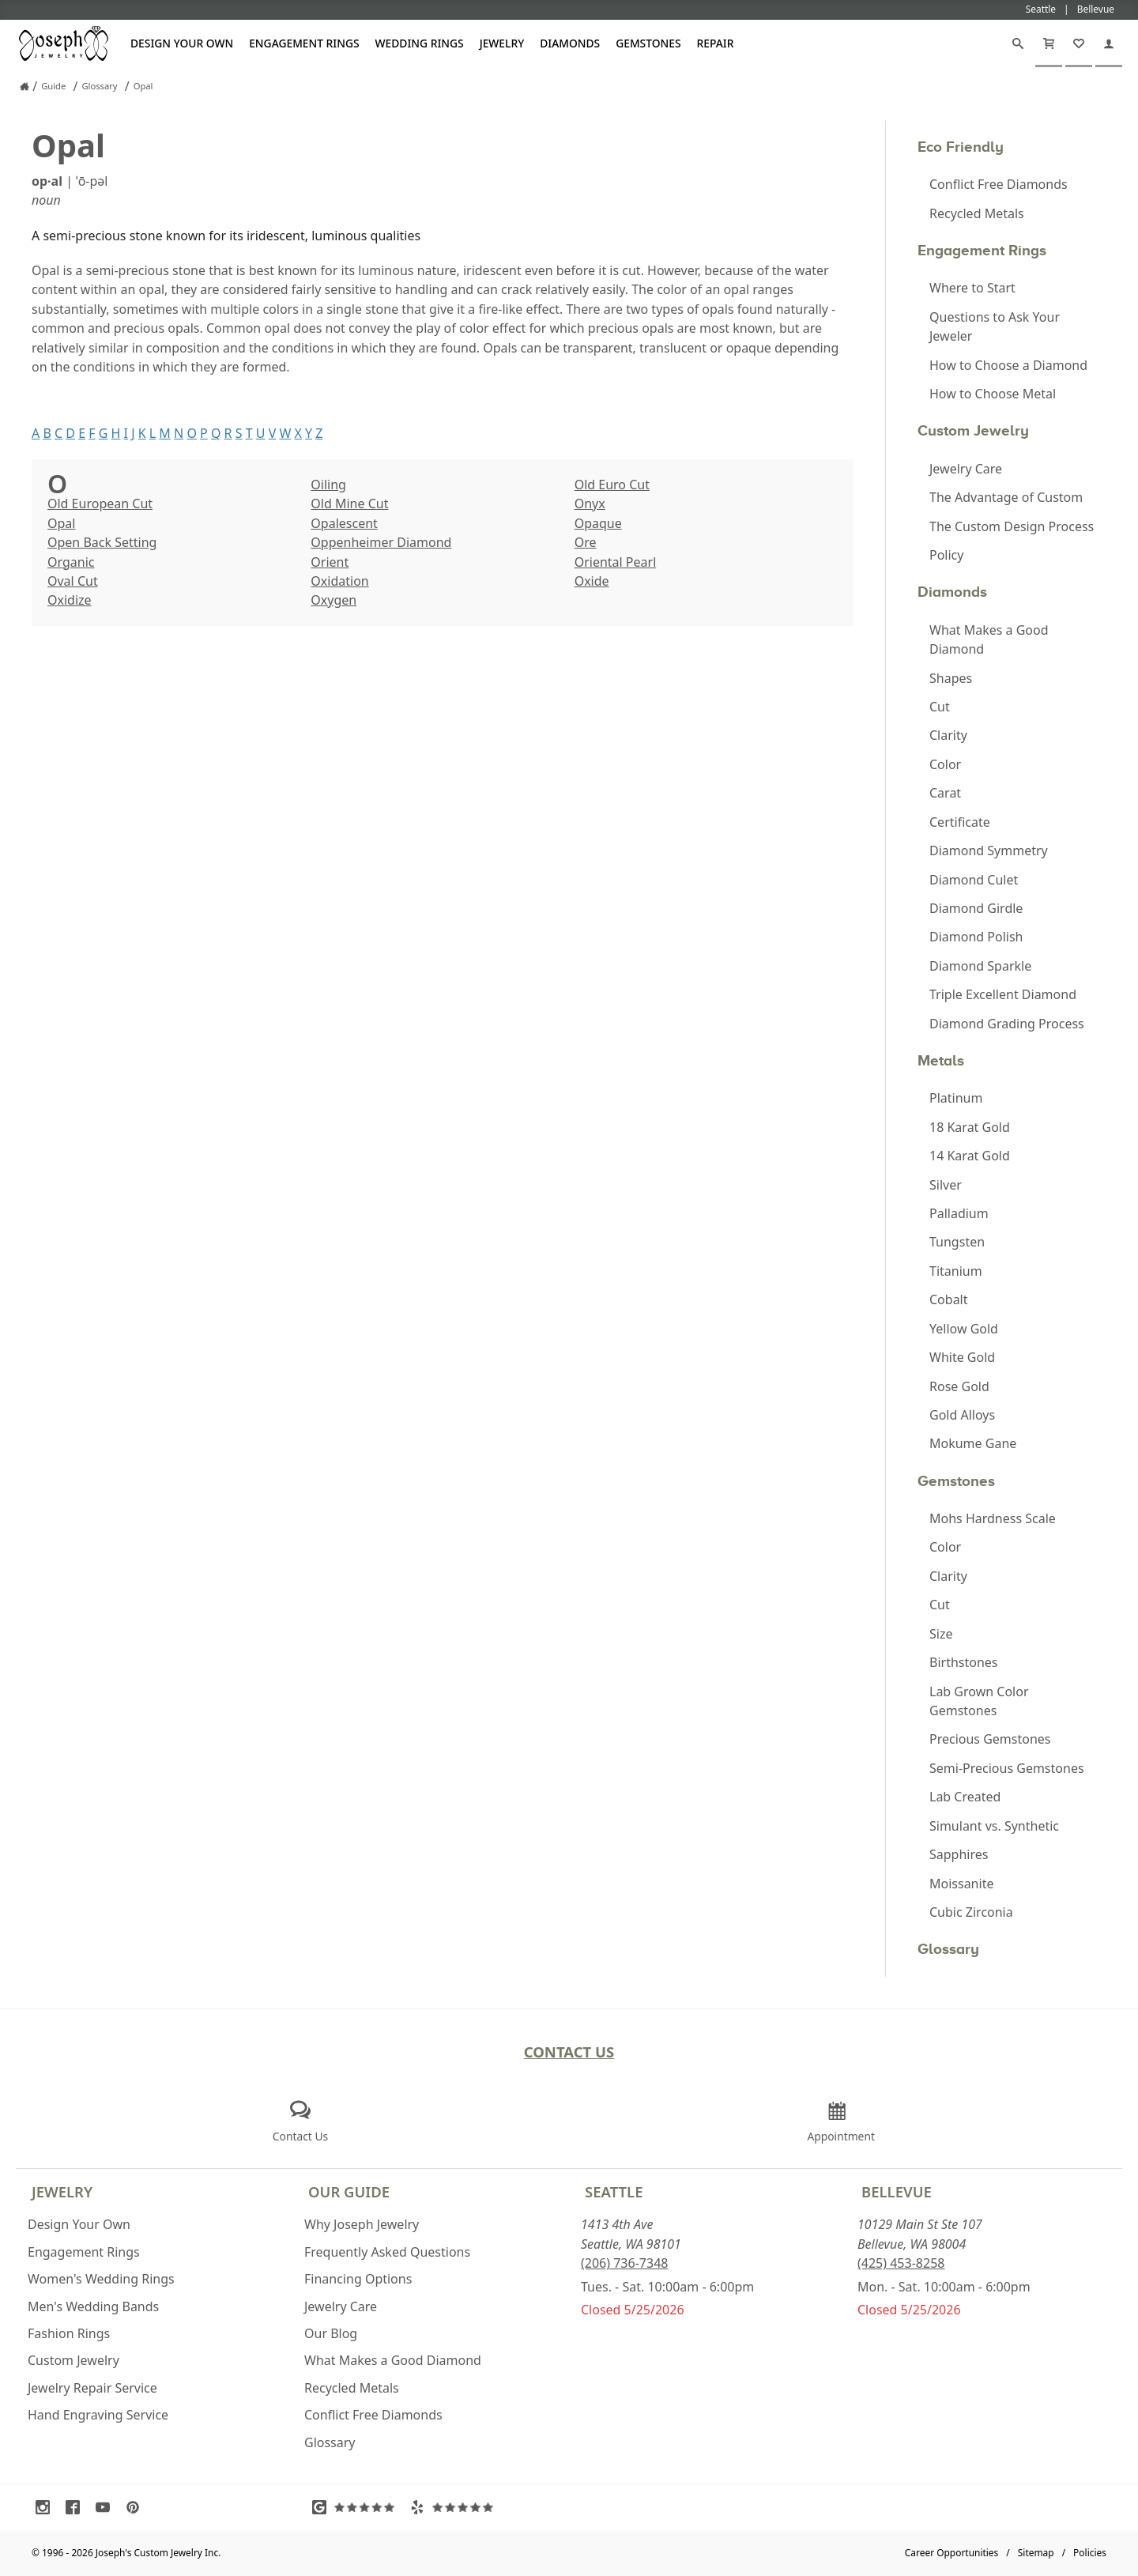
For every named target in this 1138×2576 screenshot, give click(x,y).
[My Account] (1108, 43)
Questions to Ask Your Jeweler (994, 326)
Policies (1089, 2552)
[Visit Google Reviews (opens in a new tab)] (357, 2507)
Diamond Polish (976, 936)
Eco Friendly (961, 146)
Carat (945, 792)
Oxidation (339, 581)
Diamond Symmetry (988, 850)
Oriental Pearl (616, 562)
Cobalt (948, 1299)
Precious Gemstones (990, 1739)
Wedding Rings (419, 43)
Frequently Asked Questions (387, 2252)
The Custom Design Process (1011, 526)
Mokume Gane (972, 1443)
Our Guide (349, 2191)
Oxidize (69, 600)
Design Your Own (181, 43)
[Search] (1017, 43)
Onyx (590, 503)
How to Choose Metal (992, 393)
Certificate (959, 822)
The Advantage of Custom (1006, 497)
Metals (941, 1060)
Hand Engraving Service (98, 2414)
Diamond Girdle (976, 908)
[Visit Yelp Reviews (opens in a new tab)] (455, 2507)
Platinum (955, 1098)
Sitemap (1036, 2552)
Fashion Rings (69, 2333)
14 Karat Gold (969, 1155)
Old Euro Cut (612, 484)
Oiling (328, 484)
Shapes (950, 678)
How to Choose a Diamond (1008, 365)
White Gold (962, 1357)
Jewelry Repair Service (92, 2388)
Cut (939, 706)
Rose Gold (959, 1386)
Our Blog (330, 2333)
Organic (70, 562)
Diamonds (570, 43)
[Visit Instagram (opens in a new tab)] (47, 2507)
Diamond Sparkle (980, 966)
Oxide (592, 581)
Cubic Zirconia (971, 1912)
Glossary (948, 1948)
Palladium (959, 1213)
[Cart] (1048, 43)
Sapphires (958, 1854)
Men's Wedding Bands (93, 2306)
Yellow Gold (963, 1328)
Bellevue (896, 2191)
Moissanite (961, 1883)
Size (940, 1634)
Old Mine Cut (349, 503)
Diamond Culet (973, 879)
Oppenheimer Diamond (381, 542)
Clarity (948, 735)
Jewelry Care (965, 468)
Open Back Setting (101, 542)
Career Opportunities (952, 2552)
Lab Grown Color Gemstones (979, 1701)
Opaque (598, 523)
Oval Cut (72, 581)
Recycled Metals (976, 213)
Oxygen (333, 600)
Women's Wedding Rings (101, 2278)
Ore (586, 542)
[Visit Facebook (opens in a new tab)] (77, 2507)
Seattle (613, 2191)
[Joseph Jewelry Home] (24, 86)
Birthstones (963, 1662)
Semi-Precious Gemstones (1006, 1768)
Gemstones (648, 43)
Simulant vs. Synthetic (994, 1826)
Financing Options (358, 2278)
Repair (715, 43)
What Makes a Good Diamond (989, 639)
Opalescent (344, 523)
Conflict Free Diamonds (998, 184)
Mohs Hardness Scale (992, 1518)
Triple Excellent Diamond (1002, 994)
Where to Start (972, 287)
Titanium (955, 1271)
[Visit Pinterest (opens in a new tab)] (137, 2507)
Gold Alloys (962, 1415)
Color (945, 764)
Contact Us (569, 2051)
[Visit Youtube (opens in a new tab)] (107, 2507)
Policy (946, 555)
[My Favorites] (1078, 43)
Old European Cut (100, 503)
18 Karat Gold (969, 1127)
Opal (61, 523)
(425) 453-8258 (900, 2263)
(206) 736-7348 (624, 2263)
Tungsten (957, 1241)
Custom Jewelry (973, 430)
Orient (330, 562)
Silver (945, 1185)
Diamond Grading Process (1006, 1023)
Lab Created (964, 1796)
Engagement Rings (304, 43)
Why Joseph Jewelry (361, 2224)
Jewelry (502, 43)
